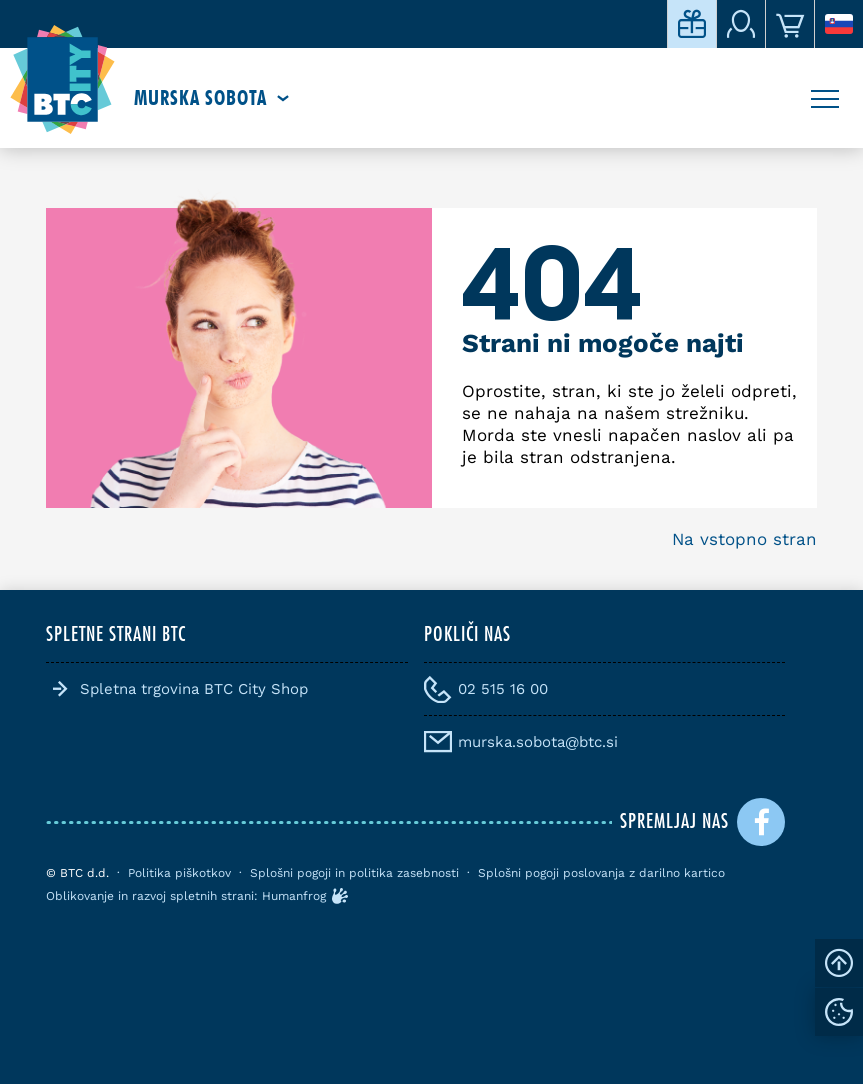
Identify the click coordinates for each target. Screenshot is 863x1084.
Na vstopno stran (744, 539)
